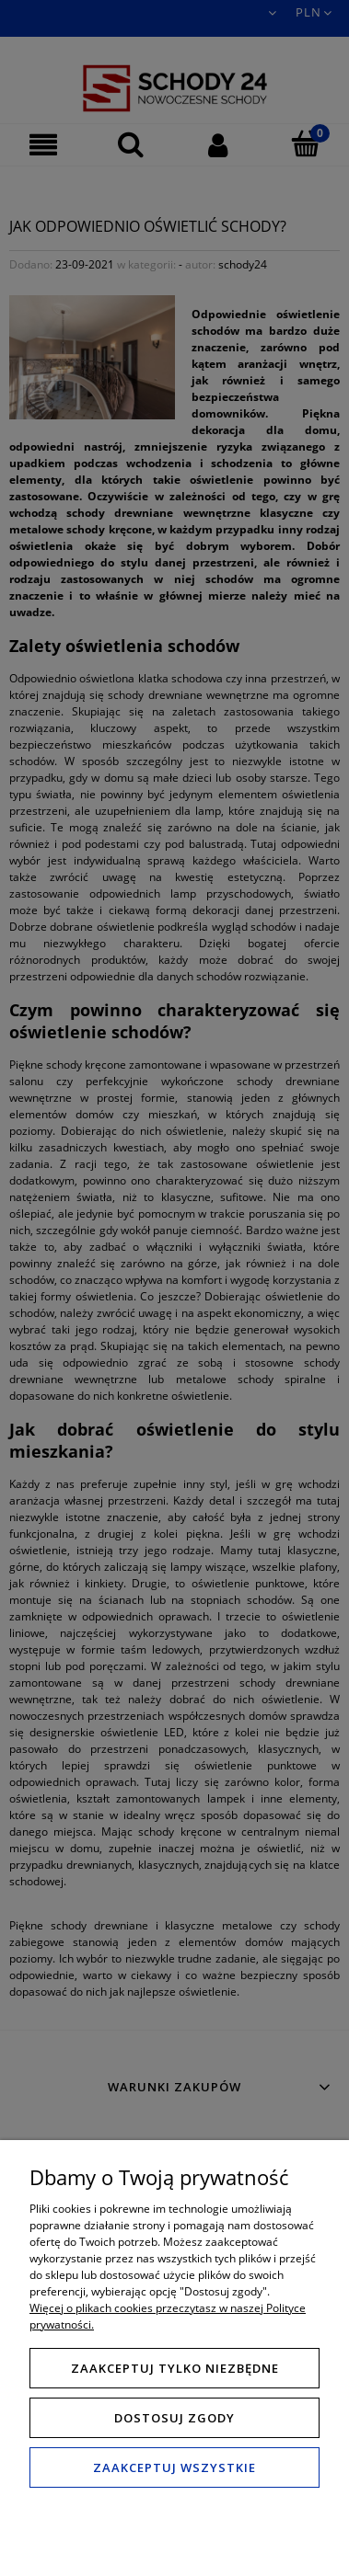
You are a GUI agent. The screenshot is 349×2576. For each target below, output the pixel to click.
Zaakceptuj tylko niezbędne (175, 2368)
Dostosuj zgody (174, 2418)
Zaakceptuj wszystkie (174, 2467)
